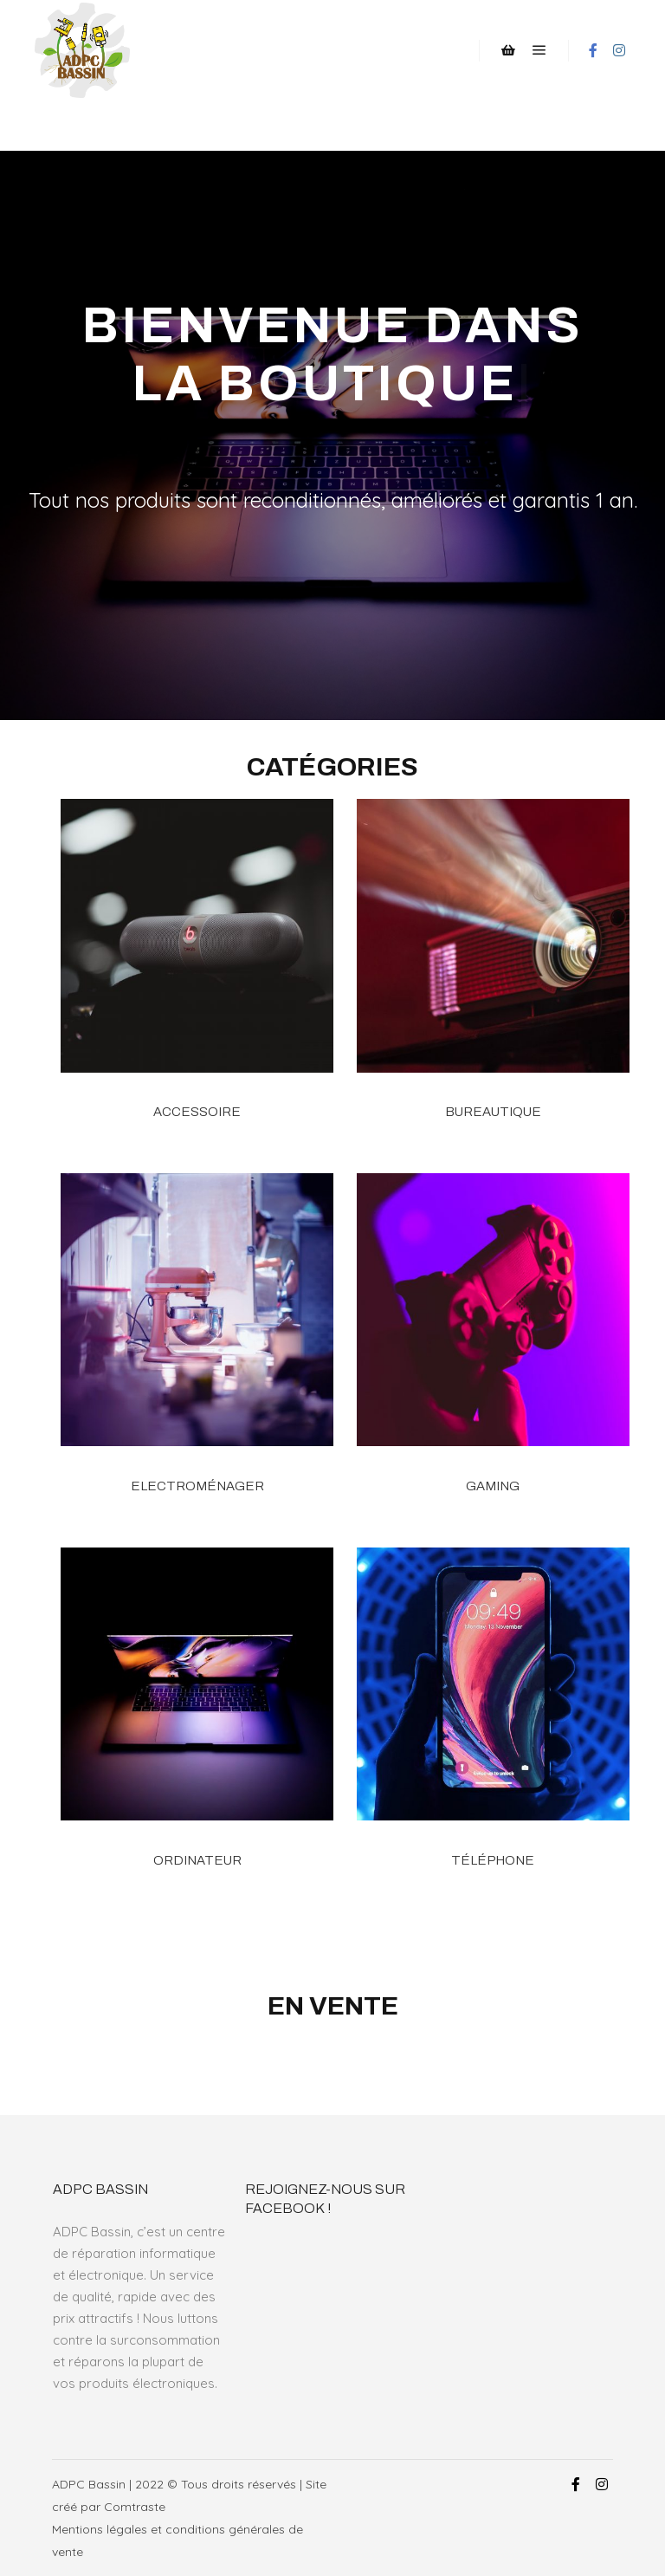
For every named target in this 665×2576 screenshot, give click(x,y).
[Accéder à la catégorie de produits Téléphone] (493, 1724)
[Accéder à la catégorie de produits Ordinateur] (197, 1724)
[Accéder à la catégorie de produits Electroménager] (197, 1349)
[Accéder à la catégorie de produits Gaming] (493, 1349)
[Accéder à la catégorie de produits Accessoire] (197, 975)
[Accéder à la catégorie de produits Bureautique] (493, 975)
